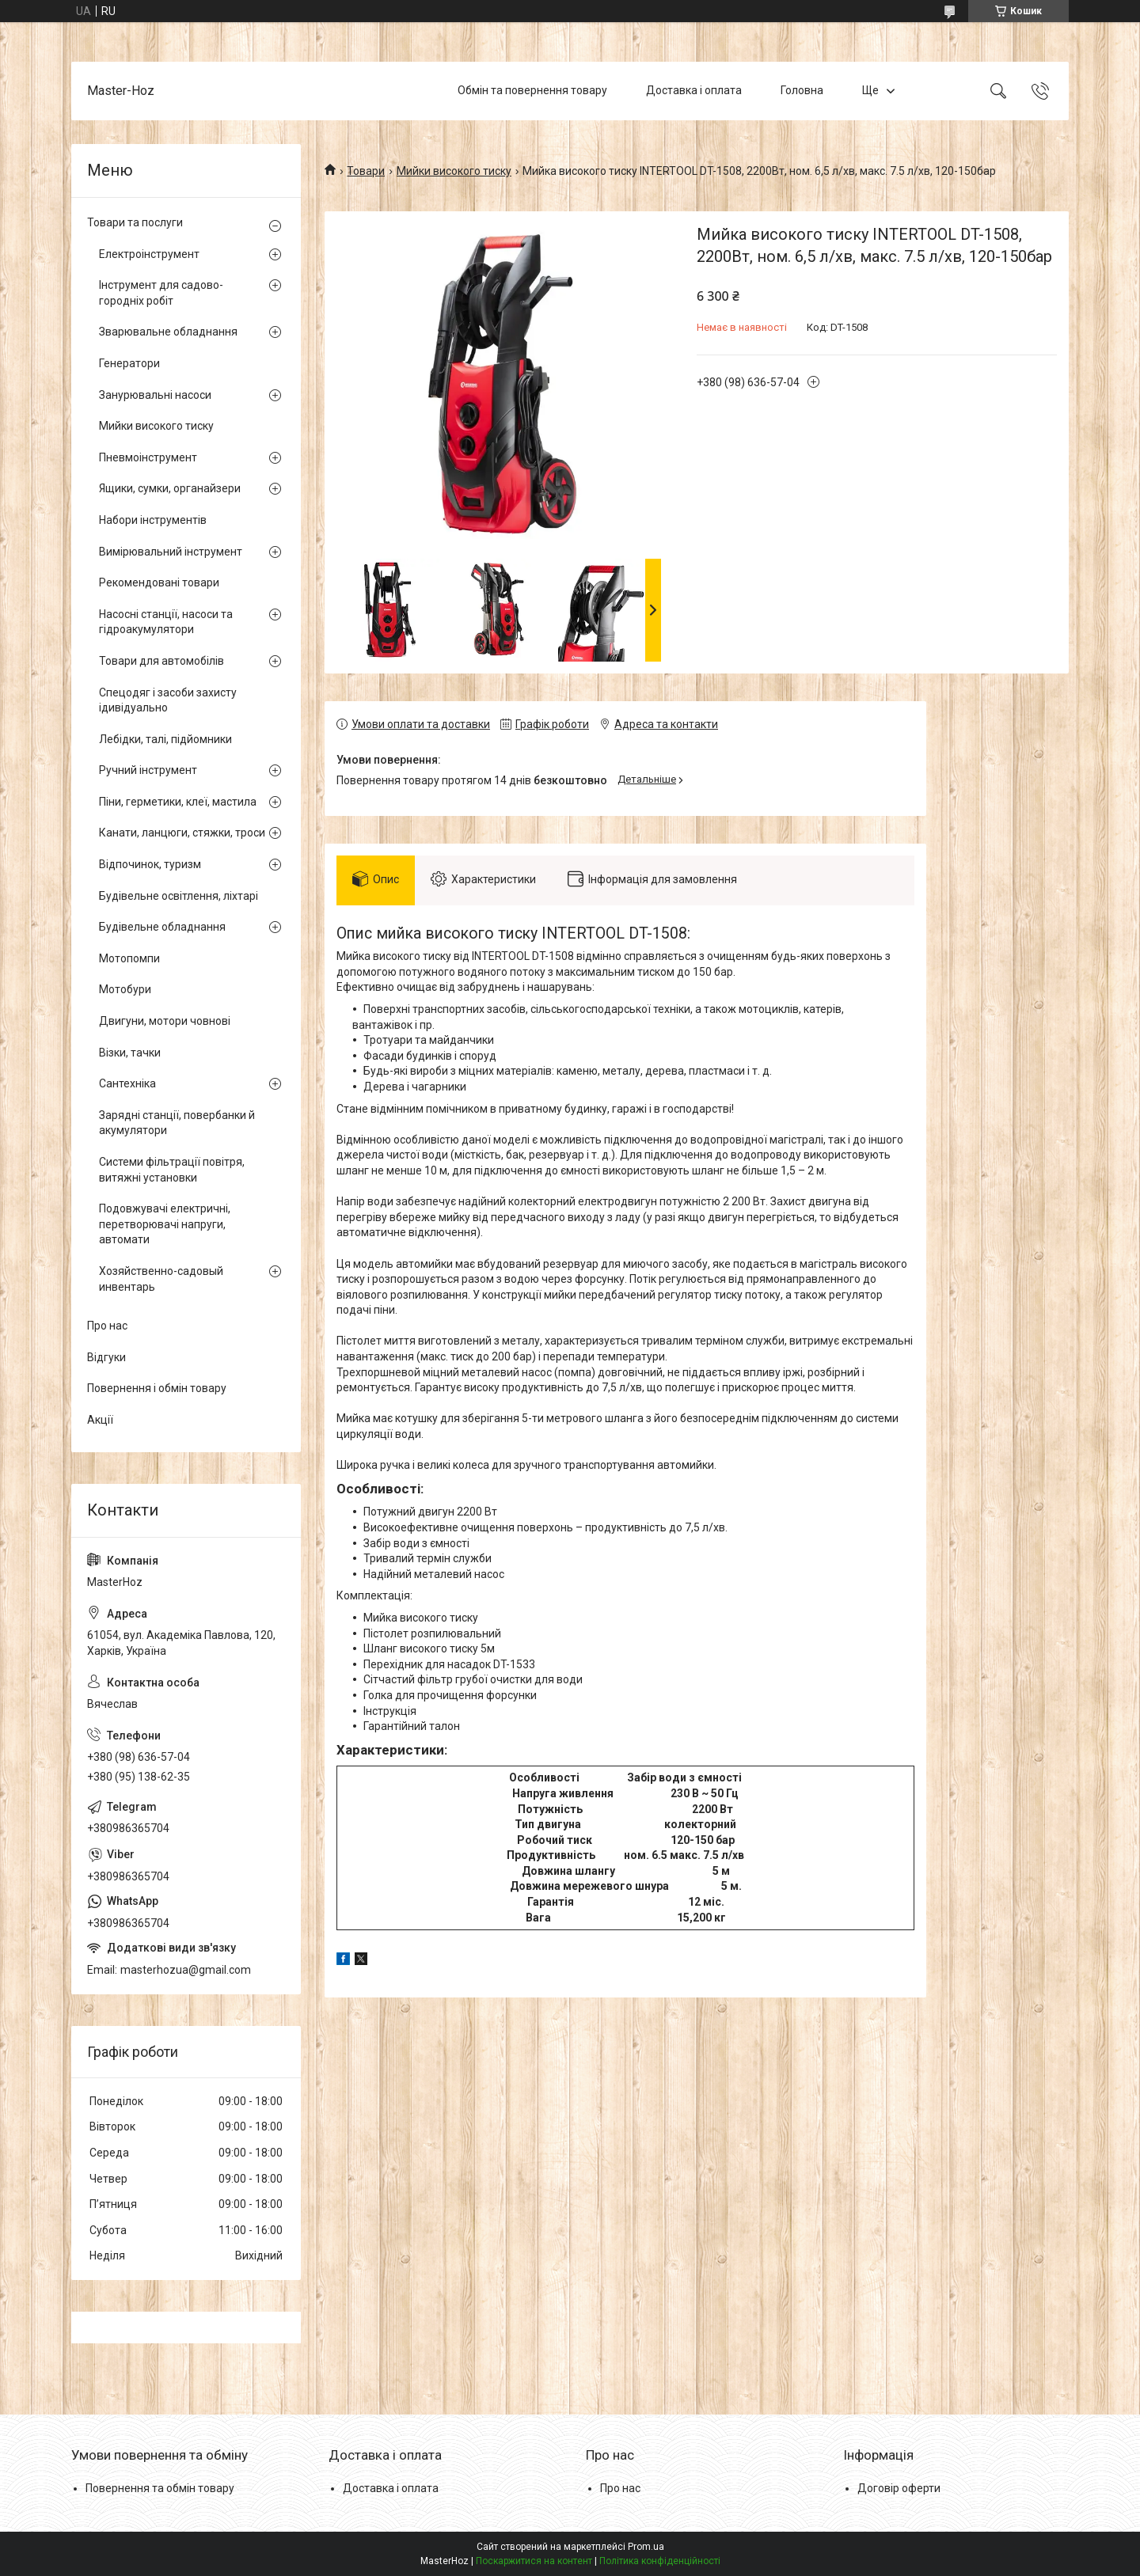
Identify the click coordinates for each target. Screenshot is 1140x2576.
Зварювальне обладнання (168, 331)
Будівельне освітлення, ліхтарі (178, 896)
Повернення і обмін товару (156, 1388)
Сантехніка (127, 1083)
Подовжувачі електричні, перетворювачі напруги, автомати (164, 1224)
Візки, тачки (130, 1052)
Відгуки (106, 1357)
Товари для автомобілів (161, 660)
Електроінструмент (149, 254)
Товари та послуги (135, 222)
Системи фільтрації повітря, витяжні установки (172, 1169)
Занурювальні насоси (155, 395)
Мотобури (125, 989)
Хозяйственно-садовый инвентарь (161, 1279)
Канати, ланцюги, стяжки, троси (182, 832)
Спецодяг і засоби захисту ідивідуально (168, 700)
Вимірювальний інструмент (170, 551)
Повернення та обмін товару (160, 2488)
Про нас (107, 1325)
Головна (802, 90)
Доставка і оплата (694, 90)
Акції (100, 1419)
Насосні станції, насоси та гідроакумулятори (166, 622)
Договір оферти (898, 2488)
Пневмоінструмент (148, 457)
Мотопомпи (129, 958)
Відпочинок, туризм (150, 864)
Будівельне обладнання (162, 926)
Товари (366, 171)
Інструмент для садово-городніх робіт (161, 293)
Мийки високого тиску (454, 171)
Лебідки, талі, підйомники (165, 739)
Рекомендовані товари (159, 582)
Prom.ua (646, 2546)
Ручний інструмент (148, 770)
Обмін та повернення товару (532, 90)
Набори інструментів (153, 520)
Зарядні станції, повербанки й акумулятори (177, 1123)
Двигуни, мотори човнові (164, 1021)
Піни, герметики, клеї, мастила (177, 801)
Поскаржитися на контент (534, 2561)
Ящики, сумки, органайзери (170, 488)
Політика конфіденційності (659, 2561)
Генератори (129, 363)
